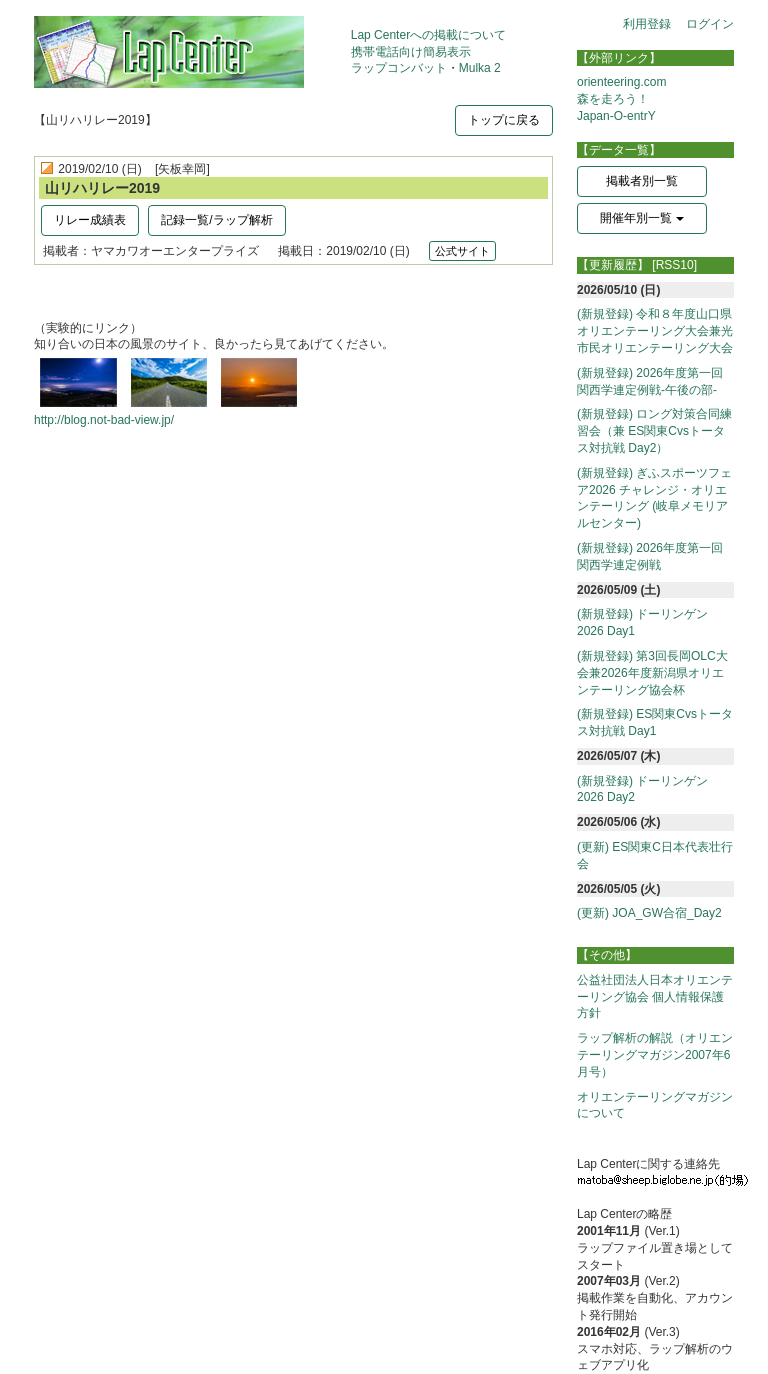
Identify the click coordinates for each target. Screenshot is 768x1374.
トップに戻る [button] (504, 120)
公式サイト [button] (462, 251)
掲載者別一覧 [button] (642, 181)
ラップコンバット (399, 68)
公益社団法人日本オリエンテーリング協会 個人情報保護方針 (655, 997)
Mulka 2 (480, 68)
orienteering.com (621, 82)
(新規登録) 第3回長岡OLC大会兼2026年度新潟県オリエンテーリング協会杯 (652, 673)
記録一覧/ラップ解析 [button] (216, 220)
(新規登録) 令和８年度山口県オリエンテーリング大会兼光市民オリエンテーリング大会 (655, 331)
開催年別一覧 (641, 218)
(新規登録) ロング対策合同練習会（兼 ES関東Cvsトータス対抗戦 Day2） (654, 431)
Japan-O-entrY (616, 116)
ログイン (710, 24)
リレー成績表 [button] (90, 220)
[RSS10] (674, 265)
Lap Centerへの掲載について (428, 35)
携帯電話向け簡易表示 (411, 52)
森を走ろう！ (613, 99)
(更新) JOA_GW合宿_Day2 (649, 913)
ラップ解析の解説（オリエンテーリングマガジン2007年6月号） (655, 1055)
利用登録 (647, 24)
